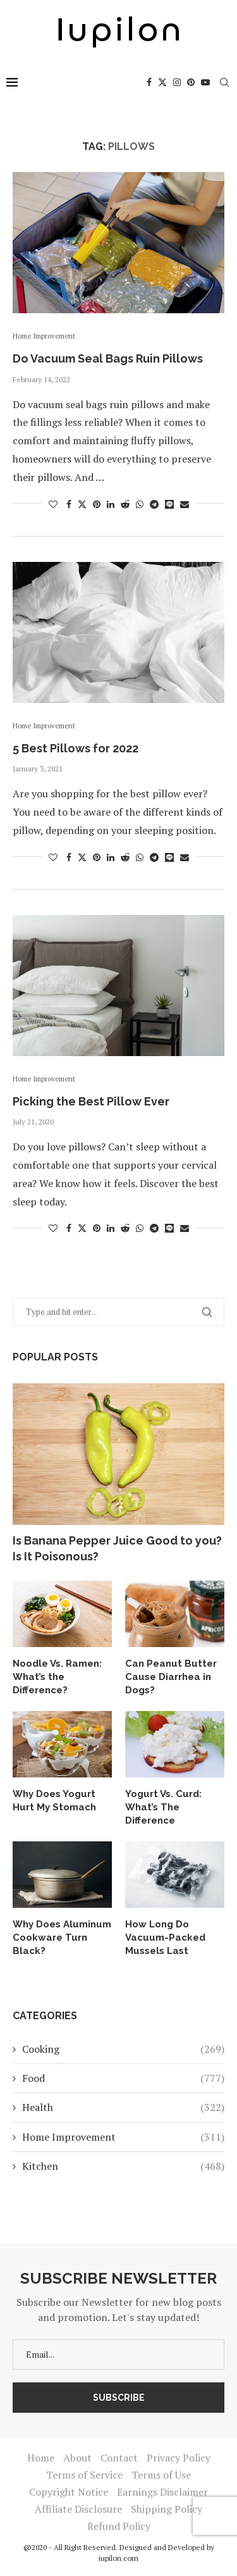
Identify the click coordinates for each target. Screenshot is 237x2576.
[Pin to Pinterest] (96, 504)
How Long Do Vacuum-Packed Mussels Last (165, 1938)
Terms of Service (84, 2475)
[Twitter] (162, 82)
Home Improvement (123, 2137)
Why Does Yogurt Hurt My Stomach (54, 1800)
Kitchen (123, 2166)
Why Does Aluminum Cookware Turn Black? (62, 1938)
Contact (119, 2458)
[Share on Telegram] (154, 504)
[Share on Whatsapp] (139, 504)
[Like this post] (53, 504)
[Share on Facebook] (68, 504)
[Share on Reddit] (125, 504)
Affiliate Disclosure (78, 2509)
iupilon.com (118, 2558)
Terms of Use (161, 2475)
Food (123, 2078)
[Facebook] (149, 82)
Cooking (123, 2049)
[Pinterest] (191, 82)
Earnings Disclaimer (162, 2492)
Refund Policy (118, 2526)
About (77, 2458)
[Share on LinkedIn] (110, 504)
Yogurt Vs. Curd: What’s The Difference (163, 1807)
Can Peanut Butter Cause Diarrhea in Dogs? (171, 1677)
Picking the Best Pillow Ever (91, 1101)
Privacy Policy (178, 2458)
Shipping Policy (166, 2509)
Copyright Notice (68, 2492)
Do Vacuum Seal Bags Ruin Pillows (108, 358)
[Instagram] (177, 82)
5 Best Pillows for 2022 (75, 748)
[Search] (224, 82)
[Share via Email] (184, 504)
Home (40, 2458)
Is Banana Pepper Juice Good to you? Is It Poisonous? (117, 1548)
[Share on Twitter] (82, 504)
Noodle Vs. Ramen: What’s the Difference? (57, 1677)
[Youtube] (205, 82)
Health (123, 2107)
